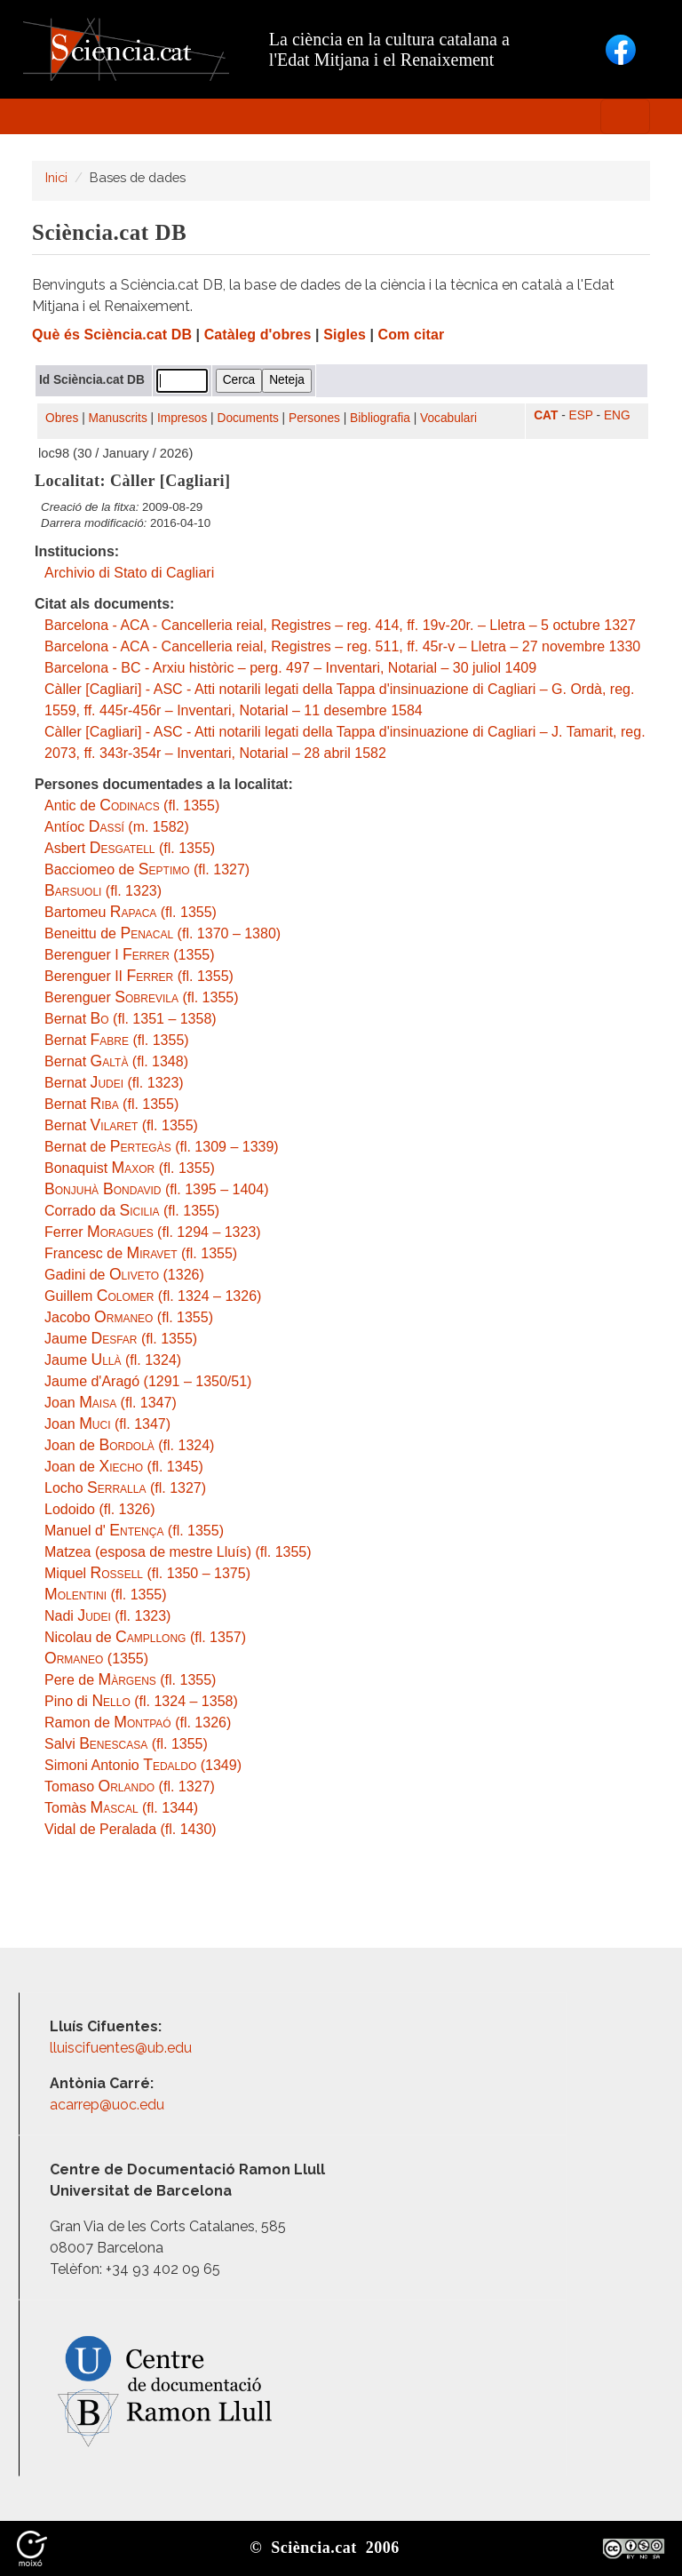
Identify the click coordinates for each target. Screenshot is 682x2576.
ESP (581, 415)
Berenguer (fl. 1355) (141, 997)
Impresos (182, 418)
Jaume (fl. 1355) (120, 1338)
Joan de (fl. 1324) (129, 1445)
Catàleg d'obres (258, 334)
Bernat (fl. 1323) (114, 1082)
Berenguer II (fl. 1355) (139, 976)
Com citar (411, 334)
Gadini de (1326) (124, 1274)
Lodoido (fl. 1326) (99, 1509)
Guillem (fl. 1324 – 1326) (152, 1296)
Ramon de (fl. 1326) (137, 1722)
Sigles (344, 334)
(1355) (96, 1658)
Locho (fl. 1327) (125, 1487)
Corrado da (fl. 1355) (131, 1210)
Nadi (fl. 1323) (107, 1615)
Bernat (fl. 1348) (116, 1061)
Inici (56, 177)
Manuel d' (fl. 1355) (134, 1530)
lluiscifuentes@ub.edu (122, 2047)
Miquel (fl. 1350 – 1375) (147, 1573)
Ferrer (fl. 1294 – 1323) (152, 1232)
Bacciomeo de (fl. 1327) (147, 869)
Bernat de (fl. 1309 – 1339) (161, 1146)
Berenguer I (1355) (129, 954)
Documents (248, 418)
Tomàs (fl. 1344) (121, 1807)
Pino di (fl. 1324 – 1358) (141, 1701)
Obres (61, 418)
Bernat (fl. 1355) (116, 1040)
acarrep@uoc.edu (107, 2104)
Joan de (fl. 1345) (123, 1466)
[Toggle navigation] (625, 116)
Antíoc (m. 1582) (116, 826)
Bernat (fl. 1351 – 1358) (130, 1018)
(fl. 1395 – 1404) (156, 1189)
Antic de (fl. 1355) (131, 805)
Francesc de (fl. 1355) (140, 1253)
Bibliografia (380, 418)
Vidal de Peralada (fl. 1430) (130, 1829)
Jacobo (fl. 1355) (128, 1317)
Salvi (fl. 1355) (126, 1743)
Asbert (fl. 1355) (129, 848)
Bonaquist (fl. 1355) (129, 1168)
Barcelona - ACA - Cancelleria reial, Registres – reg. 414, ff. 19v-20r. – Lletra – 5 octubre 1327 (340, 625)
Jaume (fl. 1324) (112, 1360)
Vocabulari (448, 418)
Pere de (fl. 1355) (130, 1679)
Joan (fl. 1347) (110, 1402)
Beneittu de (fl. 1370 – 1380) (162, 933)
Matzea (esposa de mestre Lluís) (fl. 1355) (178, 1551)
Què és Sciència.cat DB (112, 334)
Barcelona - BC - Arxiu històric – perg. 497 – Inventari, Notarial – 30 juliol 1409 (290, 667)
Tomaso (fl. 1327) (129, 1786)
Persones (314, 418)
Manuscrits (118, 418)
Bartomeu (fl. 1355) (130, 912)
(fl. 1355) (105, 1594)
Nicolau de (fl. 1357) (145, 1637)
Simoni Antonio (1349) (143, 1765)
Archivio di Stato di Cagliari (129, 572)
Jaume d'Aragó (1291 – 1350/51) (147, 1381)
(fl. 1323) (103, 890)
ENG (617, 415)
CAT (546, 415)
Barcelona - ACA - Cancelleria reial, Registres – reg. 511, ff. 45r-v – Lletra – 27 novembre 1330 (342, 646)
